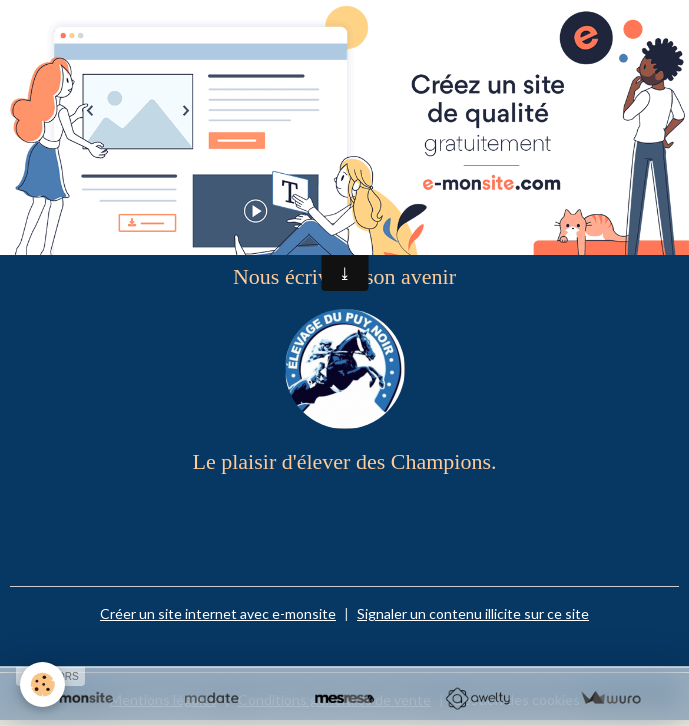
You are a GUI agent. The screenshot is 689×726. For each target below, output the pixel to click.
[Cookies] (42, 684)
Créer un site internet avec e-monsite (218, 613)
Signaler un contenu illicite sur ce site (473, 613)
